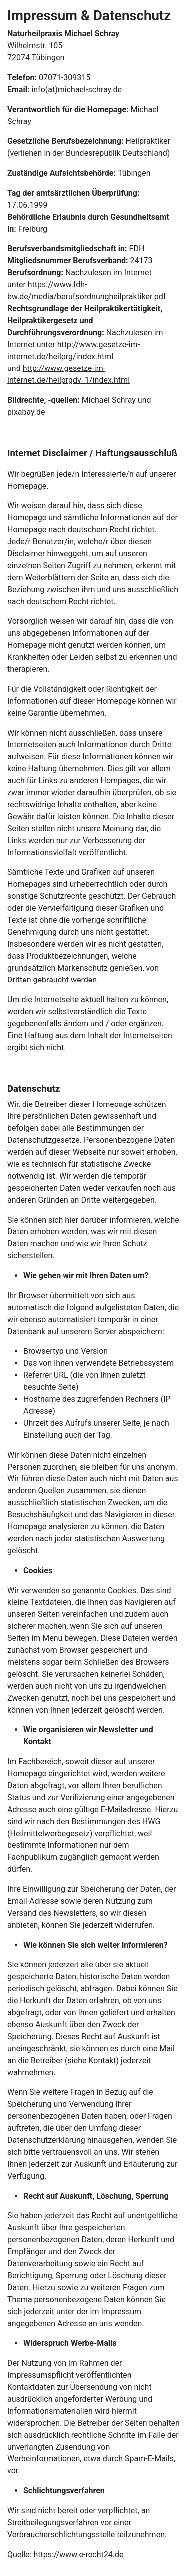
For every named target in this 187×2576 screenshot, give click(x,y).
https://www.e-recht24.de (78, 2554)
